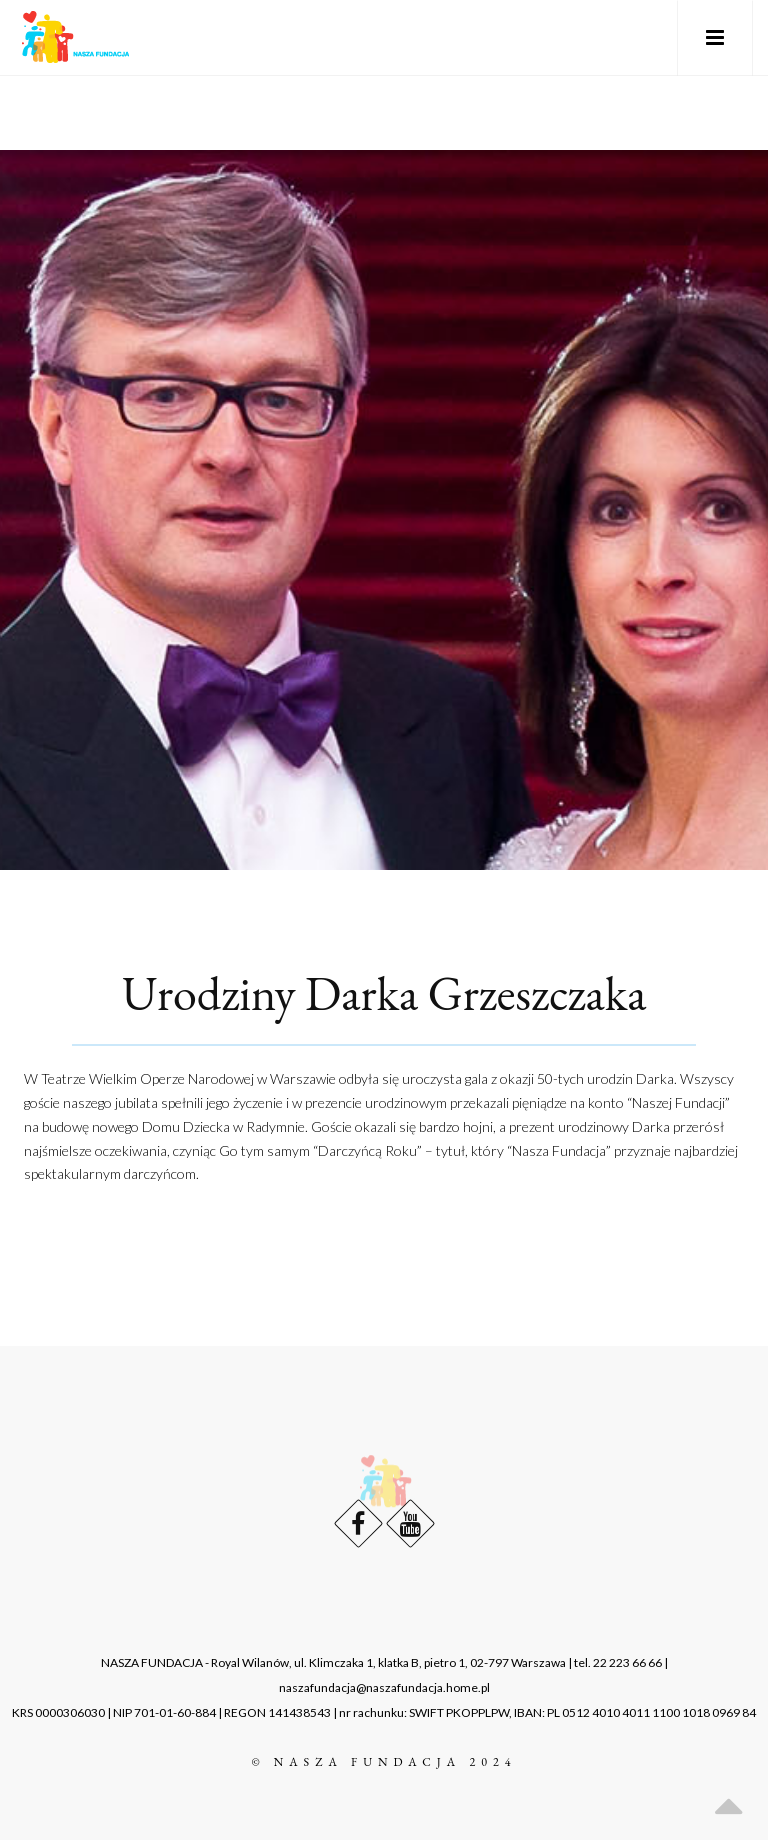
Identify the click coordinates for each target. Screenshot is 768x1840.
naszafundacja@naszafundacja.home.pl (384, 1687)
